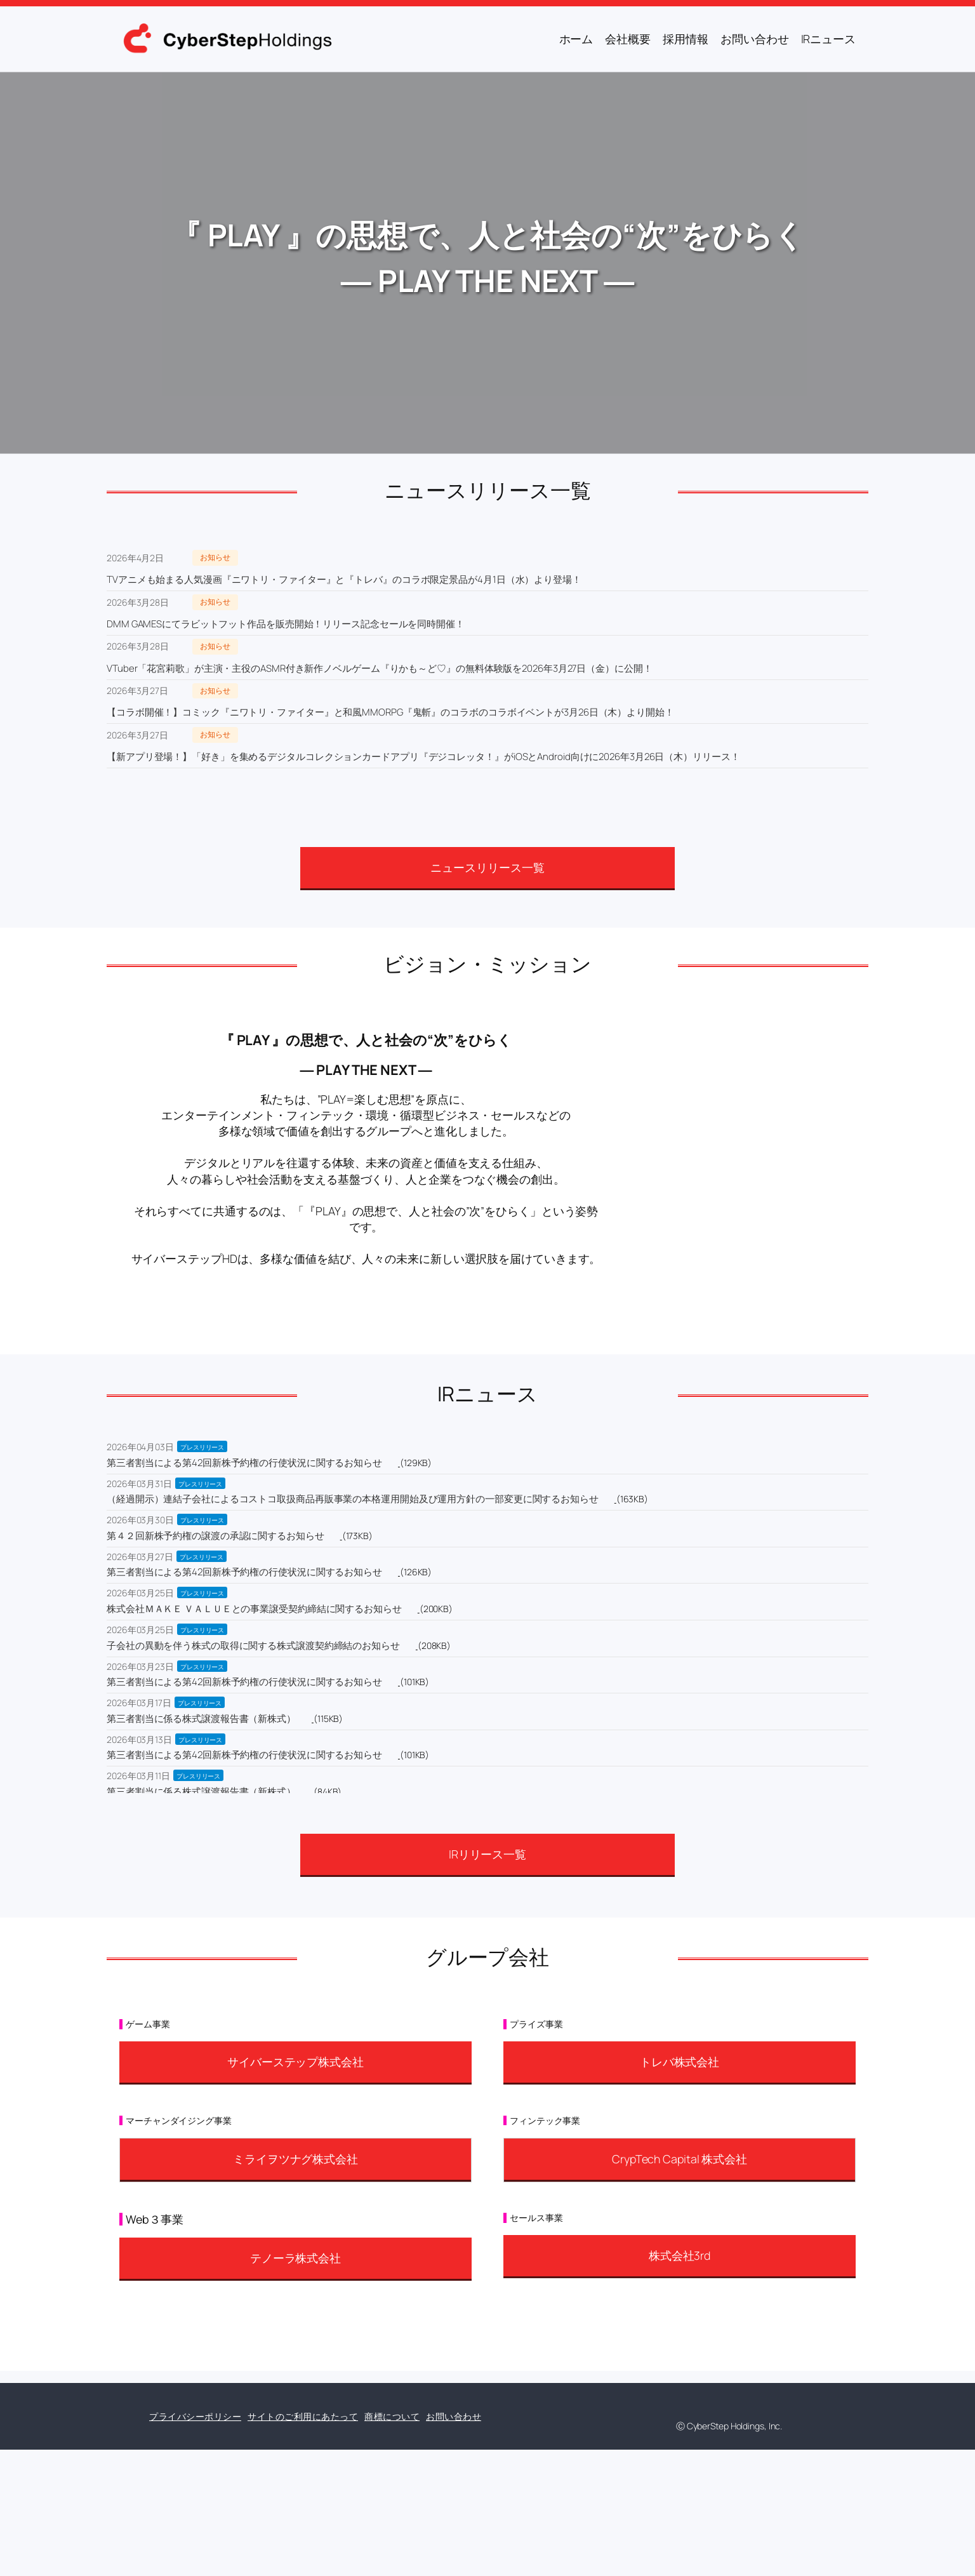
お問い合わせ (453, 2416)
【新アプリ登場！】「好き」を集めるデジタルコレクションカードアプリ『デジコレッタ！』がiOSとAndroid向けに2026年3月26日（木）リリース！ (423, 756)
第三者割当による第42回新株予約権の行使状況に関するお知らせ (244, 1462)
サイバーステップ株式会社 (295, 2061)
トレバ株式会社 (679, 2061)
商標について (392, 2416)
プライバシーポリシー (195, 2416)
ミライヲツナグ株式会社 (295, 2158)
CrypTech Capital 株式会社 (679, 2158)
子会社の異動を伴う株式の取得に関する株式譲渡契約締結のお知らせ (253, 1645)
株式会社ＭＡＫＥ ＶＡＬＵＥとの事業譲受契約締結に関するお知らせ (254, 1608)
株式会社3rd (679, 2255)
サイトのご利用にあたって (303, 2416)
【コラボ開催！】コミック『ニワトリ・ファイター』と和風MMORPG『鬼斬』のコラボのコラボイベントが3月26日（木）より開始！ (390, 712)
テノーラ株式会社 (295, 2258)
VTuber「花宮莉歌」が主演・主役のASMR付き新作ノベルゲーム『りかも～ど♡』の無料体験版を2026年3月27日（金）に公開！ (380, 668)
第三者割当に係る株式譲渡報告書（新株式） (201, 1718)
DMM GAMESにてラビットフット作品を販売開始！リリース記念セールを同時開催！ (286, 624)
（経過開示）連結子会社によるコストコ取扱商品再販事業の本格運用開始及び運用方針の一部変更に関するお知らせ (353, 1498)
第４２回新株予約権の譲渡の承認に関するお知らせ (215, 1535)
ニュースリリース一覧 (487, 867)
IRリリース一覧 (487, 1854)
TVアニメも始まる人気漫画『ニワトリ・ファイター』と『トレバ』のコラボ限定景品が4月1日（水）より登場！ (344, 579)
